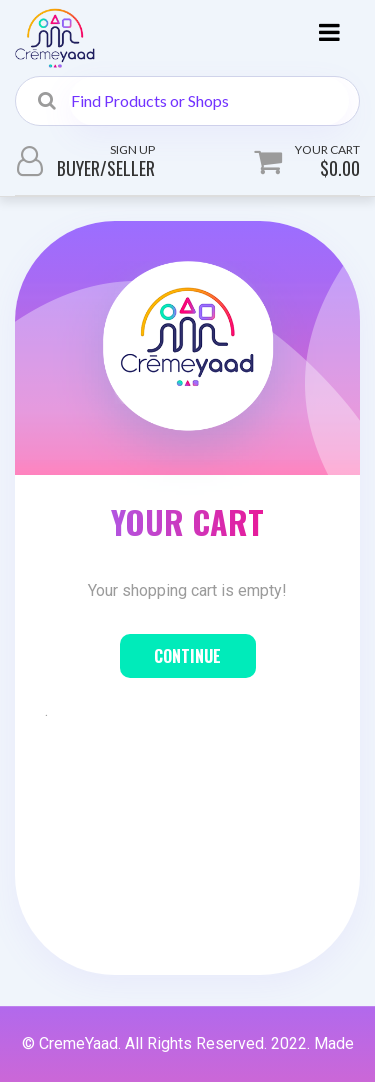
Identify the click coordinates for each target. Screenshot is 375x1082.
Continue (187, 656)
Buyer (78, 168)
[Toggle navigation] (329, 38)
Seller (131, 168)
